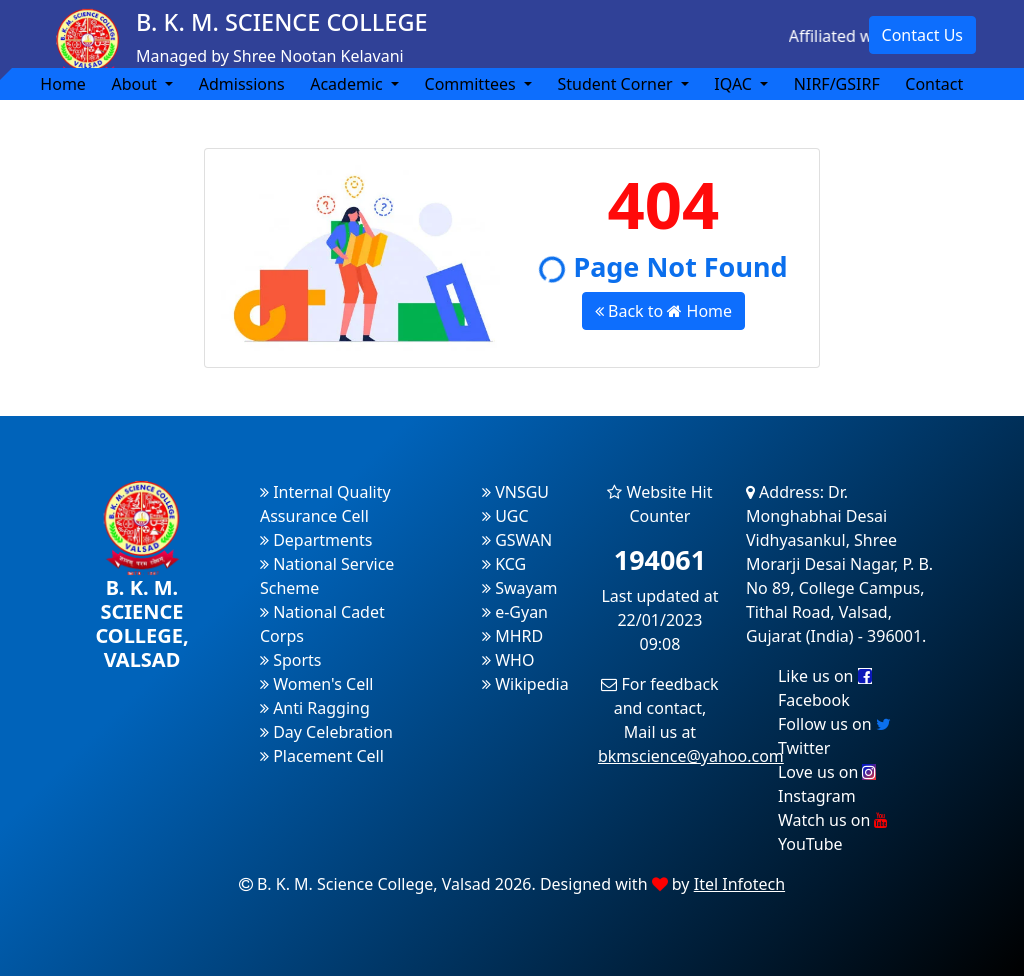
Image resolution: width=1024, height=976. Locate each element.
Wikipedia (525, 684)
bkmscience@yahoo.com (691, 756)
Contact (934, 84)
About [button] (136, 84)
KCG (504, 564)
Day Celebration (326, 732)
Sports (291, 660)
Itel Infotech (739, 884)
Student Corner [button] (616, 84)
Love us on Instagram (827, 784)
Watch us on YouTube (833, 832)
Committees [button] (472, 84)
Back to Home (663, 311)
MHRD (512, 636)
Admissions (242, 84)
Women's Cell (316, 684)
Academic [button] (348, 84)
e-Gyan (515, 612)
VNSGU (515, 492)
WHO (508, 660)
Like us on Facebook (825, 688)
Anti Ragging (315, 708)
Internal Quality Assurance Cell (325, 504)
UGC (505, 516)
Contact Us (922, 35)
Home (63, 84)
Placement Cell (322, 756)
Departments (316, 540)
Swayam (520, 588)
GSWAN (517, 540)
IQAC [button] (735, 84)
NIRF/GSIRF (837, 84)
